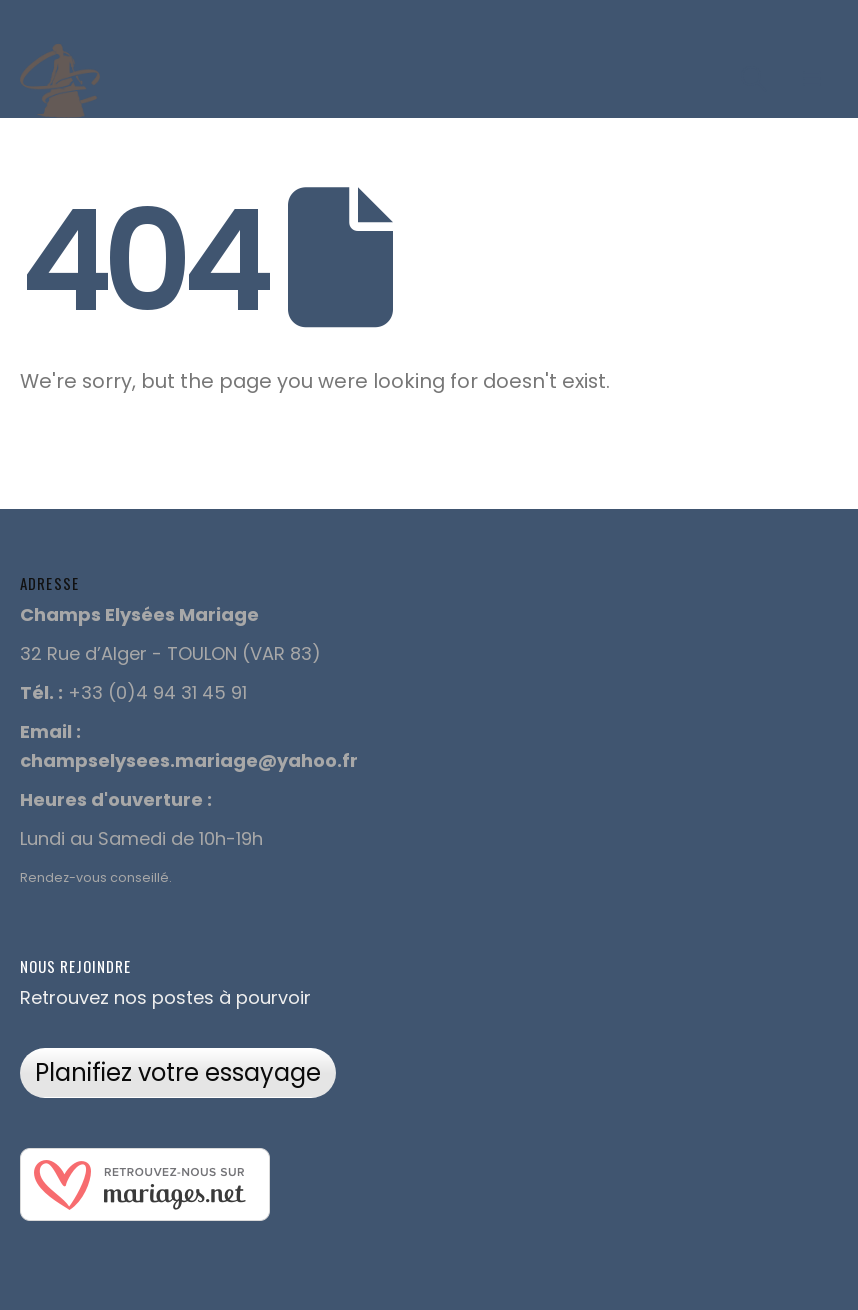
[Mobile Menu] (812, 79)
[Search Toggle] (754, 79)
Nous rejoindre (75, 966)
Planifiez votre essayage (178, 1072)
